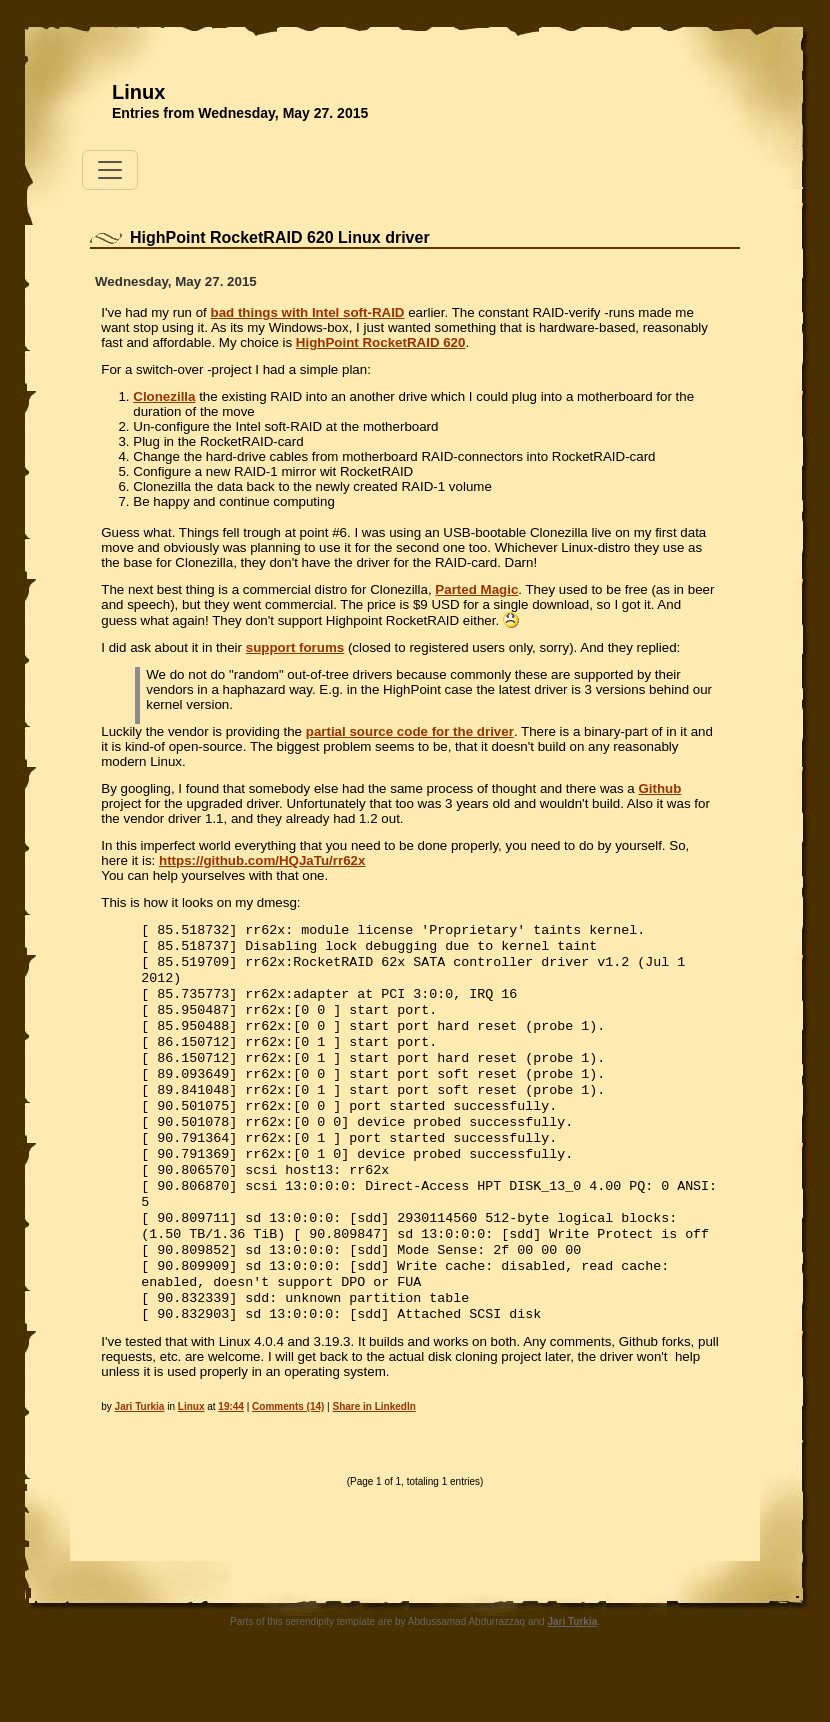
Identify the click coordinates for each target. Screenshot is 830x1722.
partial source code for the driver (410, 731)
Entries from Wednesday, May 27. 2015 (240, 113)
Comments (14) (288, 1456)
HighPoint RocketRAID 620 (381, 342)
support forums (295, 647)
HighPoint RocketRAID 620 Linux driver (280, 237)
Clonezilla (164, 396)
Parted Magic (476, 589)
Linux (138, 92)
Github (659, 788)
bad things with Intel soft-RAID (307, 312)
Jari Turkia (140, 1456)
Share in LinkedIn (374, 1456)
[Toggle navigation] (110, 170)
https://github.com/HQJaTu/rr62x (262, 860)
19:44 (231, 1456)
